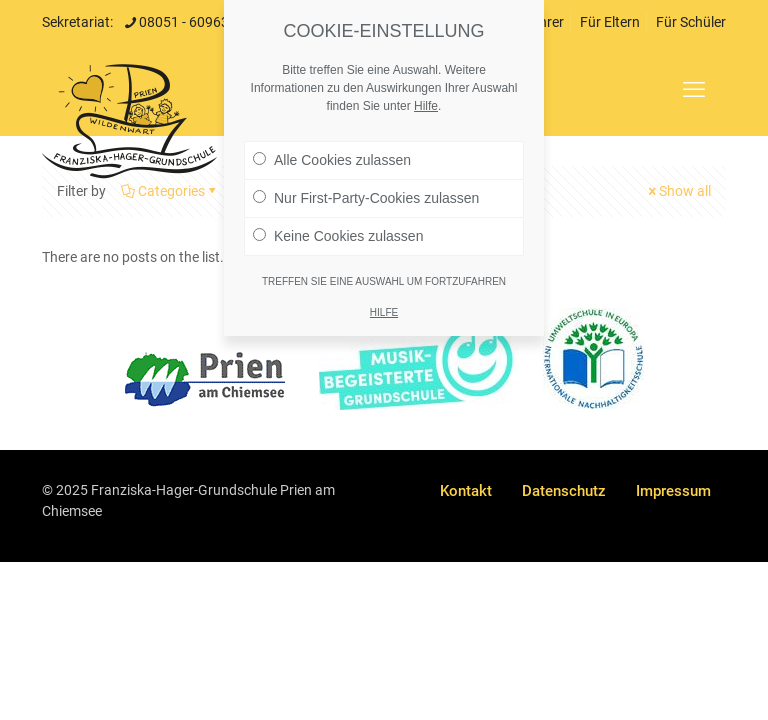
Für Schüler (691, 22)
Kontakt (466, 491)
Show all (678, 191)
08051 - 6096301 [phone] (192, 22)
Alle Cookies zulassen (332, 160)
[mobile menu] (694, 90)
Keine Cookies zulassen (338, 236)
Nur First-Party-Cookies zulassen (366, 198)
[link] (205, 379)
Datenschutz (564, 491)
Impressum (673, 491)
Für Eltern (610, 22)
